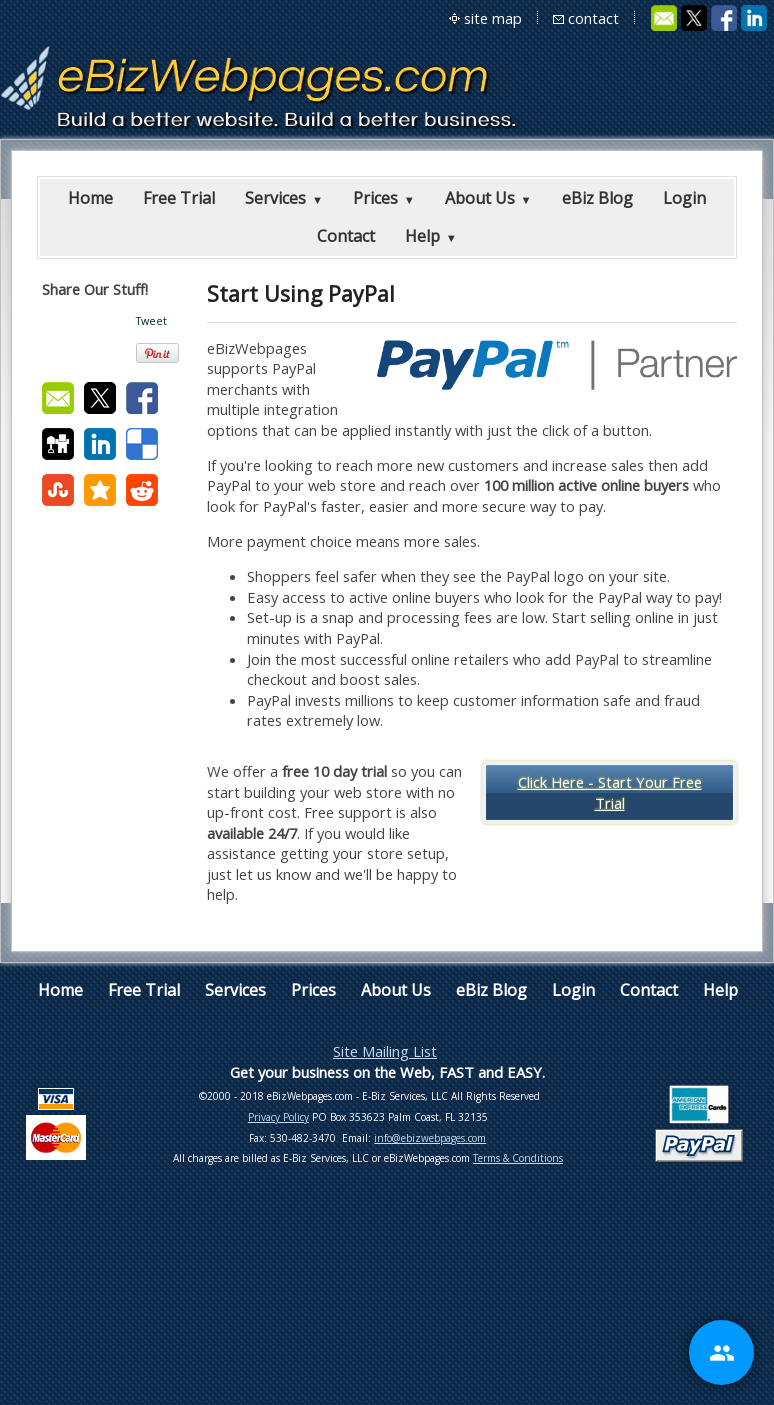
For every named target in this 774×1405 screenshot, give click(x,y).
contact (593, 18)
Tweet (151, 321)
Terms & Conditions (518, 1158)
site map (493, 18)
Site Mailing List (385, 1051)
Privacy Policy (278, 1117)
